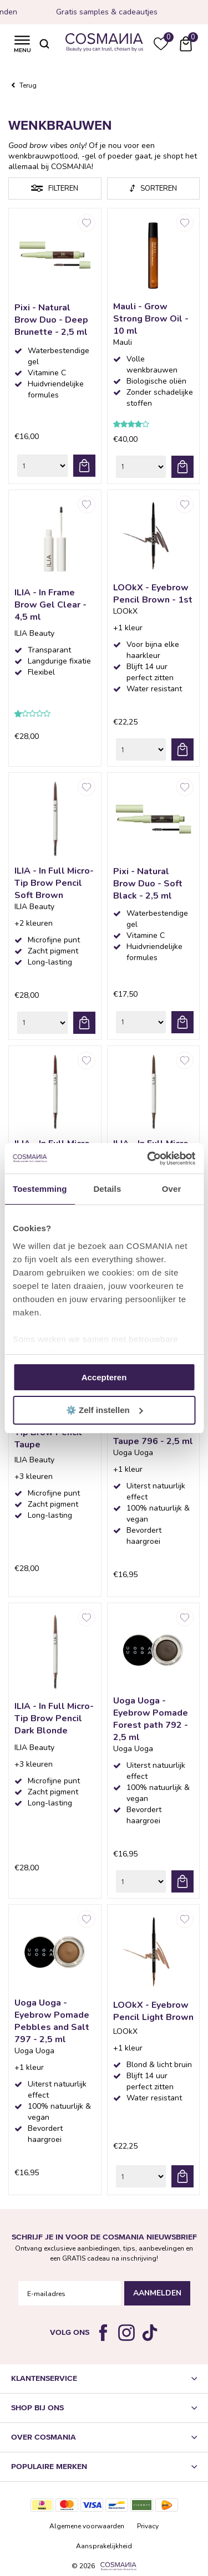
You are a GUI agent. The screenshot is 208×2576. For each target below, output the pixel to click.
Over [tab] (171, 1188)
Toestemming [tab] (40, 1188)
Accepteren (104, 1377)
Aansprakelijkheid (104, 2546)
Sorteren (158, 188)
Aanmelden (157, 2293)
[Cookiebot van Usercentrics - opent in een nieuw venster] (148, 1158)
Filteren (63, 188)
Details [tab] (107, 1188)
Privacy (148, 2526)
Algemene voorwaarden (86, 2526)
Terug (28, 85)
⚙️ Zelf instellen (104, 1410)
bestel (84, 466)
